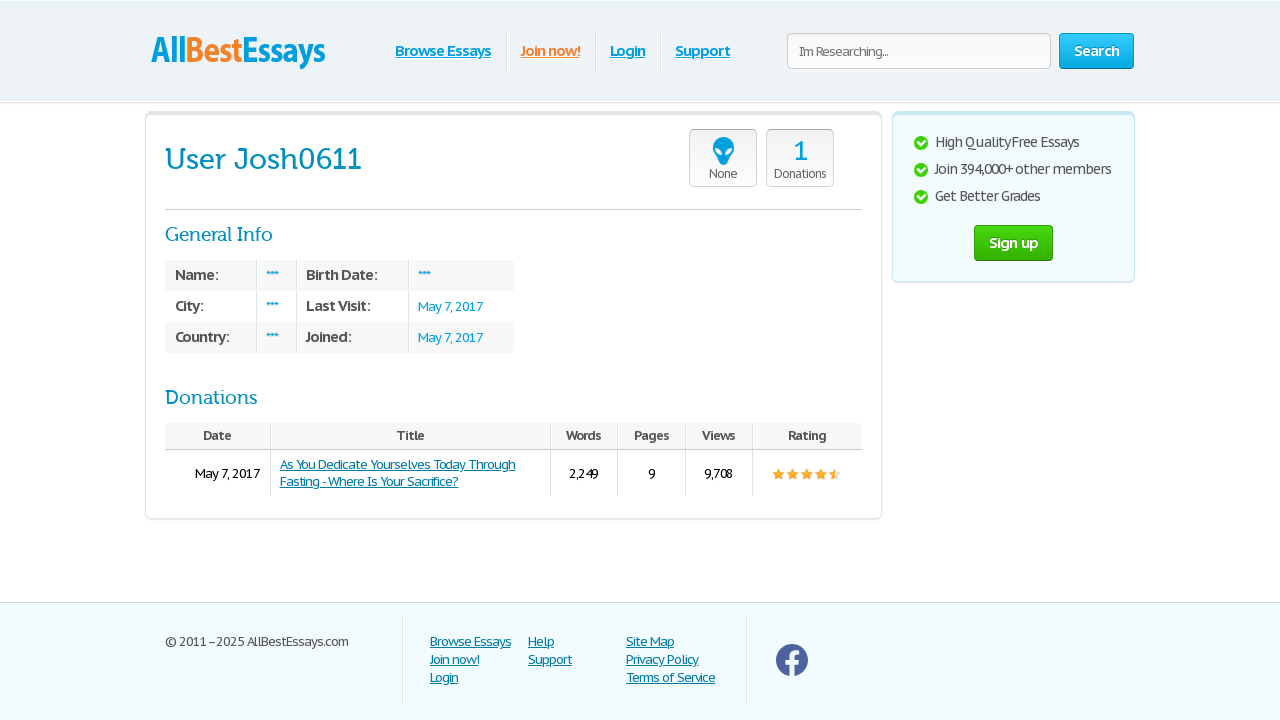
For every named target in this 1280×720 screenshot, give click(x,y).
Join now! (550, 50)
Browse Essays (442, 50)
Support (702, 50)
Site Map (650, 641)
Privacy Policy (662, 659)
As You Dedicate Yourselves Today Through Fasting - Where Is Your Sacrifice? (397, 473)
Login (628, 50)
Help (541, 641)
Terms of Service (670, 677)
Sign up (1014, 242)
